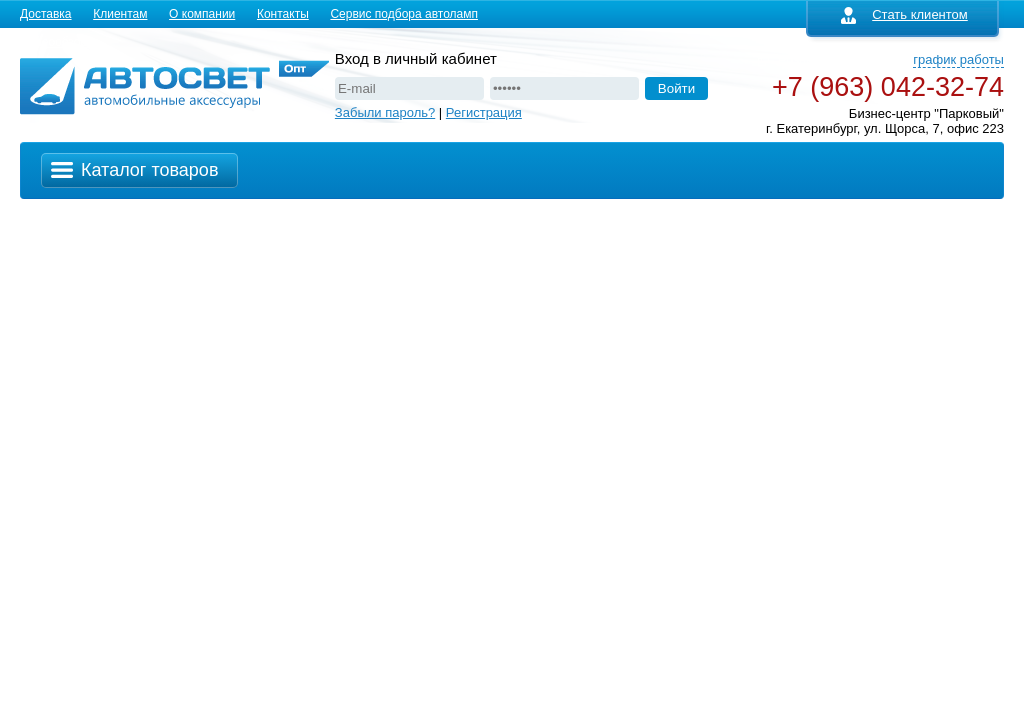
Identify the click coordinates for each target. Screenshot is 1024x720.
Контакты (283, 14)
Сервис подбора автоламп (404, 14)
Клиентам (120, 14)
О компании (202, 14)
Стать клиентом (904, 14)
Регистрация (484, 112)
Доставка (46, 14)
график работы (958, 59)
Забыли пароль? (385, 112)
